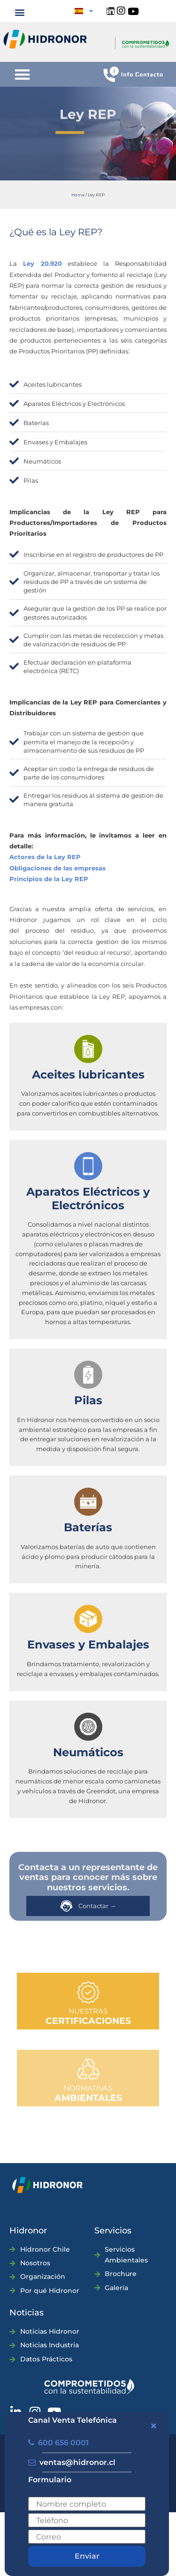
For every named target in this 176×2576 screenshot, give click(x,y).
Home (77, 194)
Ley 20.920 (42, 263)
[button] (20, 12)
